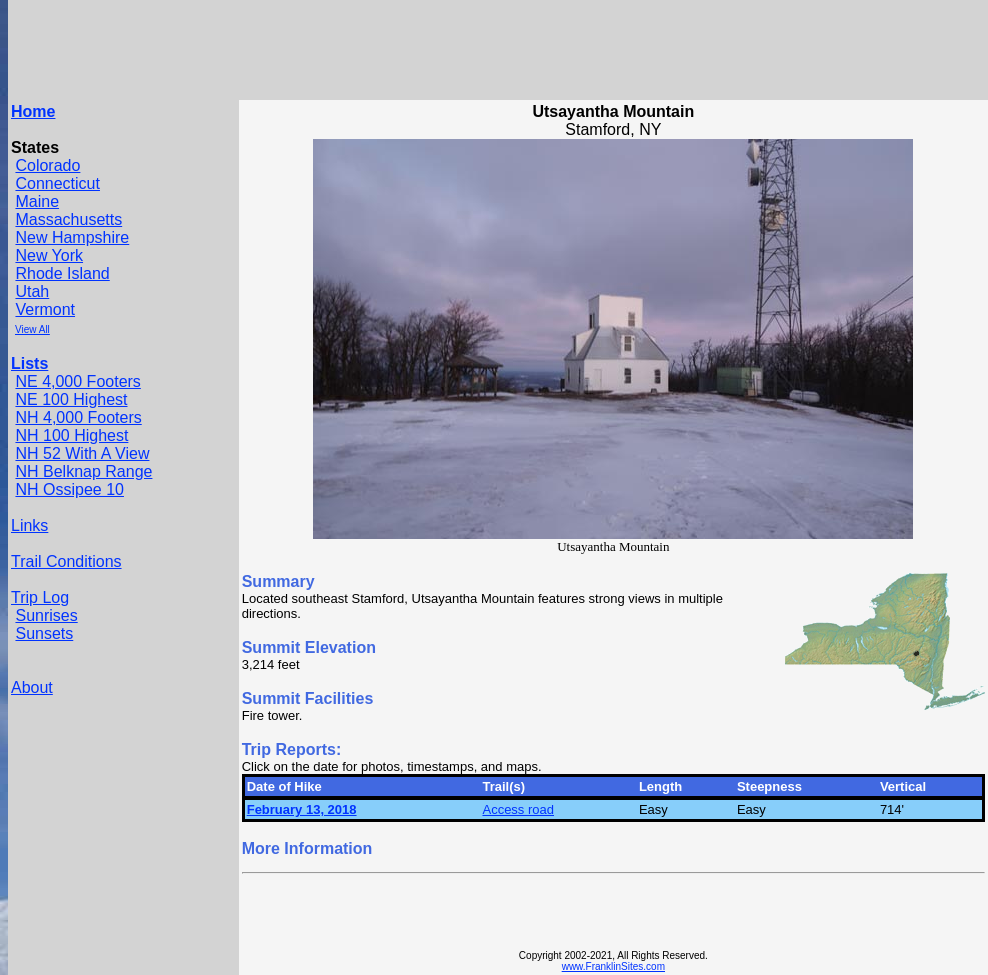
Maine (37, 201)
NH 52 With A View (82, 453)
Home (33, 111)
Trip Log (40, 597)
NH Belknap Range (83, 471)
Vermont (45, 309)
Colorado (47, 165)
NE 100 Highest (71, 399)
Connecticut (57, 183)
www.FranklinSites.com (613, 966)
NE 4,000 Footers (77, 381)
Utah (32, 291)
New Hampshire (72, 237)
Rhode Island (62, 273)
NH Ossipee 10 (69, 489)
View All (32, 329)
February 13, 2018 (302, 809)
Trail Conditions (66, 561)
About (32, 687)
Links (29, 525)
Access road (518, 809)
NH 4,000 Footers (78, 417)
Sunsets (44, 633)
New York (49, 255)
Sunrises (46, 615)
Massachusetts (68, 219)
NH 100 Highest (71, 435)
